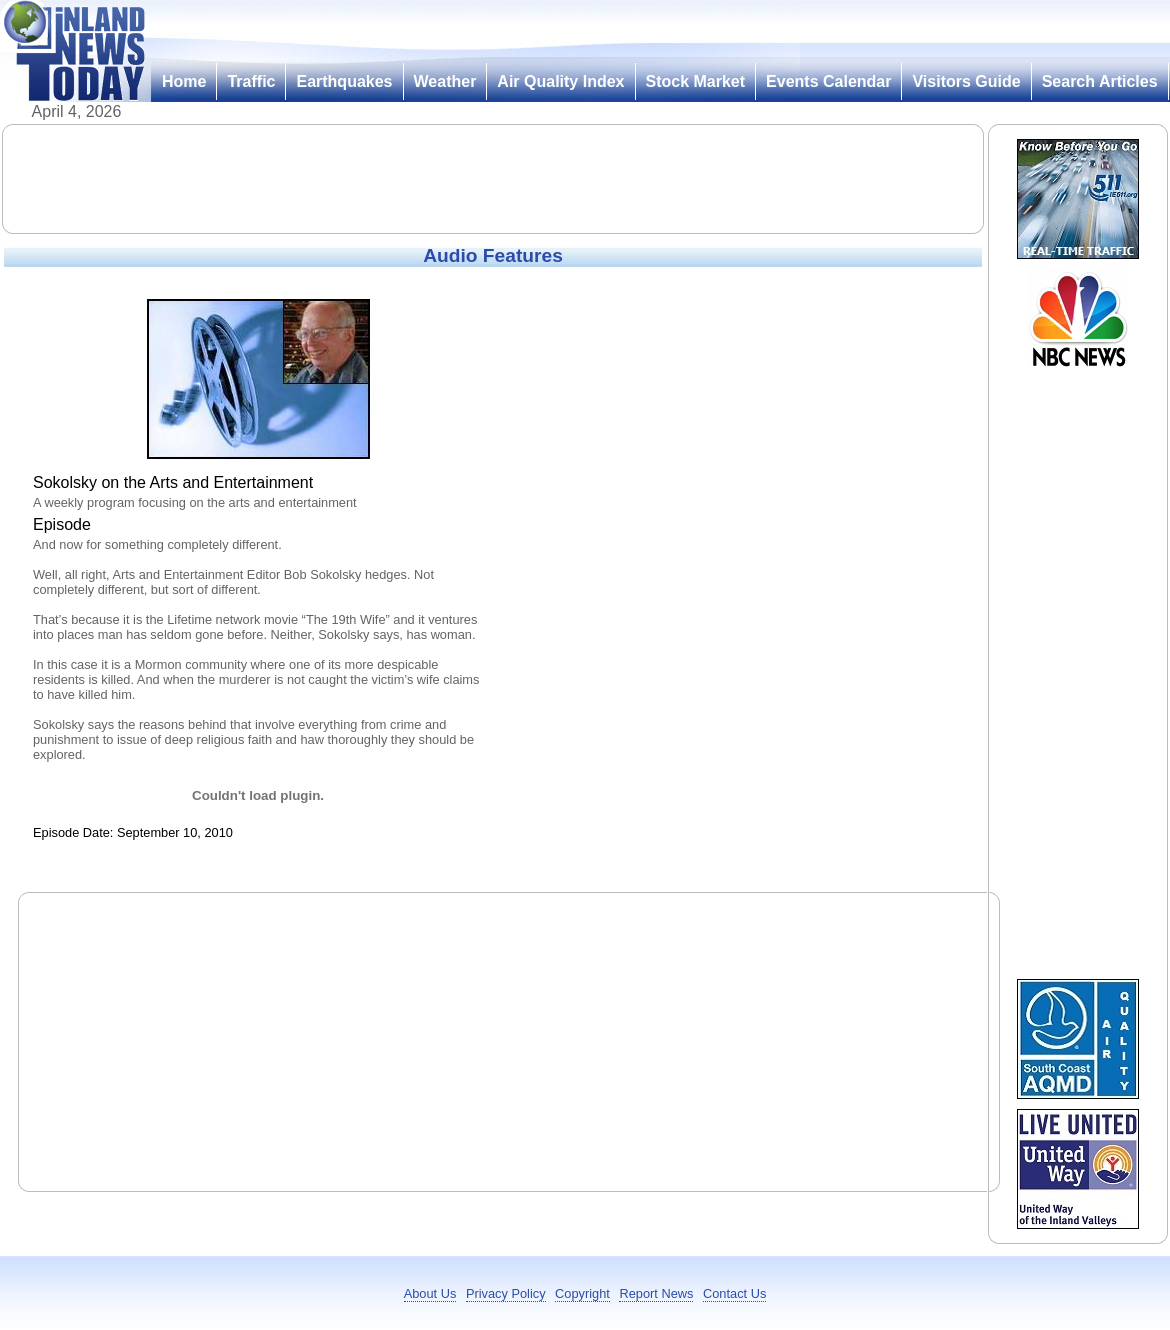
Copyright (582, 1293)
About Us (430, 1293)
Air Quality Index (560, 81)
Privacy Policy (506, 1293)
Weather (445, 81)
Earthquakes (344, 81)
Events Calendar (828, 81)
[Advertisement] (493, 179)
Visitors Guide (966, 81)
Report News (656, 1293)
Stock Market (696, 81)
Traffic (251, 81)
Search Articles (1100, 81)
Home (184, 81)
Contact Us (734, 1293)
